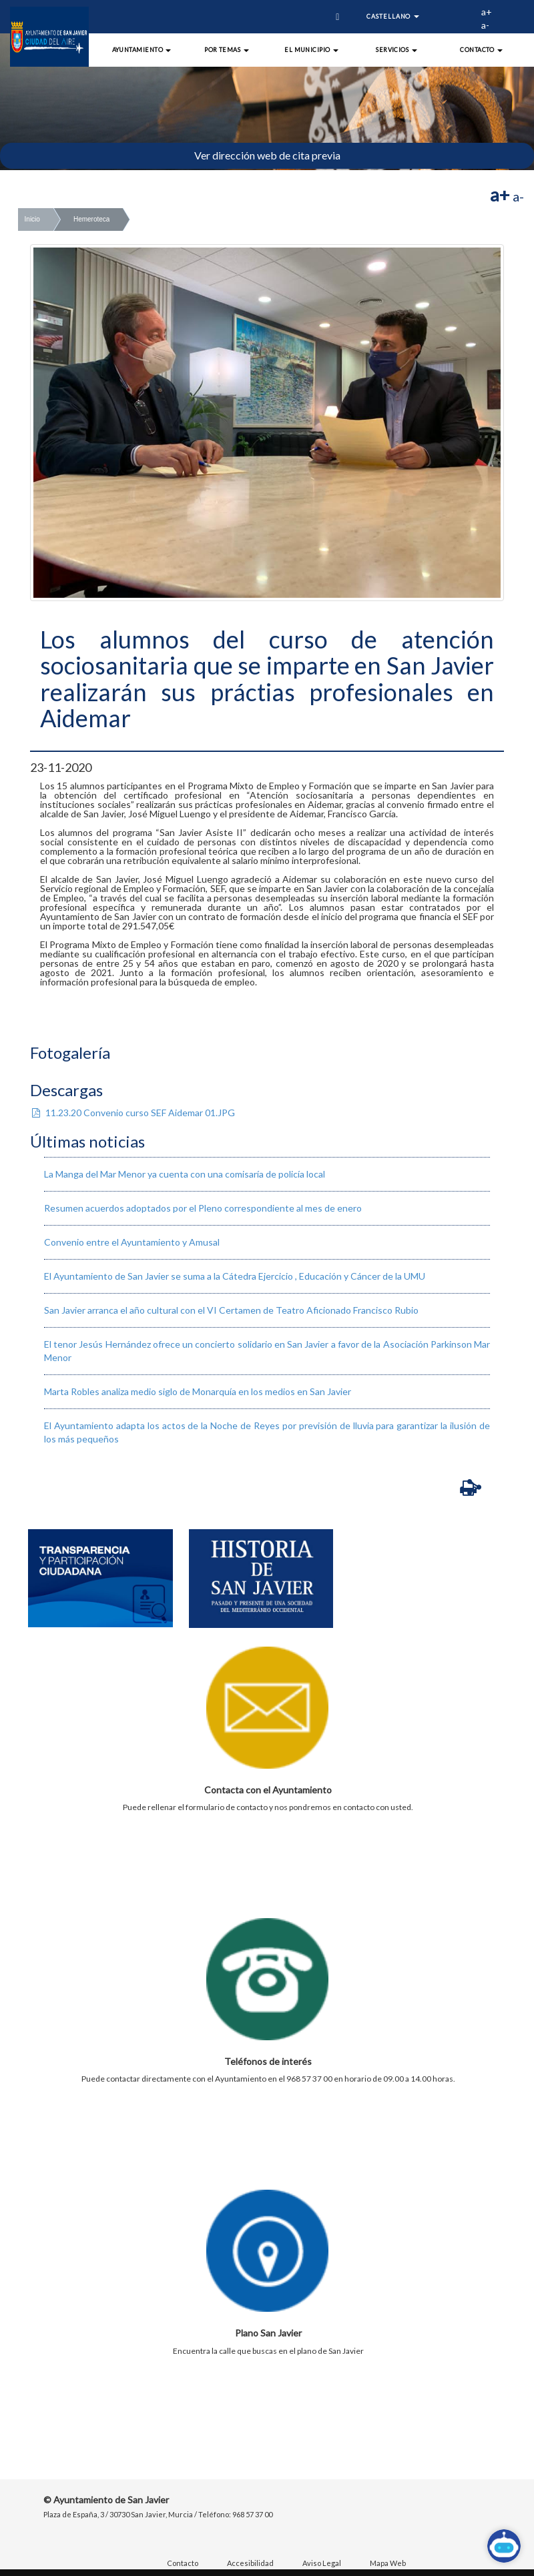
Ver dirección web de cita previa (267, 155)
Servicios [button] (396, 49)
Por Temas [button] (226, 49)
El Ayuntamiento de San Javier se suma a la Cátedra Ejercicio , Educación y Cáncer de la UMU (234, 1276)
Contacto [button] (481, 49)
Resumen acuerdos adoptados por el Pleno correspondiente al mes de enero (203, 1208)
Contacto (182, 2563)
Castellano (392, 16)
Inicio (32, 219)
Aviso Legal (321, 2563)
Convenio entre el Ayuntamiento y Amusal (132, 1242)
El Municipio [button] (311, 49)
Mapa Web (388, 2563)
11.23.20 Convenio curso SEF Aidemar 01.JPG (132, 1112)
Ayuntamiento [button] (142, 49)
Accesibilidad (250, 2563)
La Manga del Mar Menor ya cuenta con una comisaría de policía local (184, 1174)
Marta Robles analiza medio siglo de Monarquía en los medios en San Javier (197, 1391)
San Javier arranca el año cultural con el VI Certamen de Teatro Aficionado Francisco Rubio (231, 1310)
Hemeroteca (91, 219)
